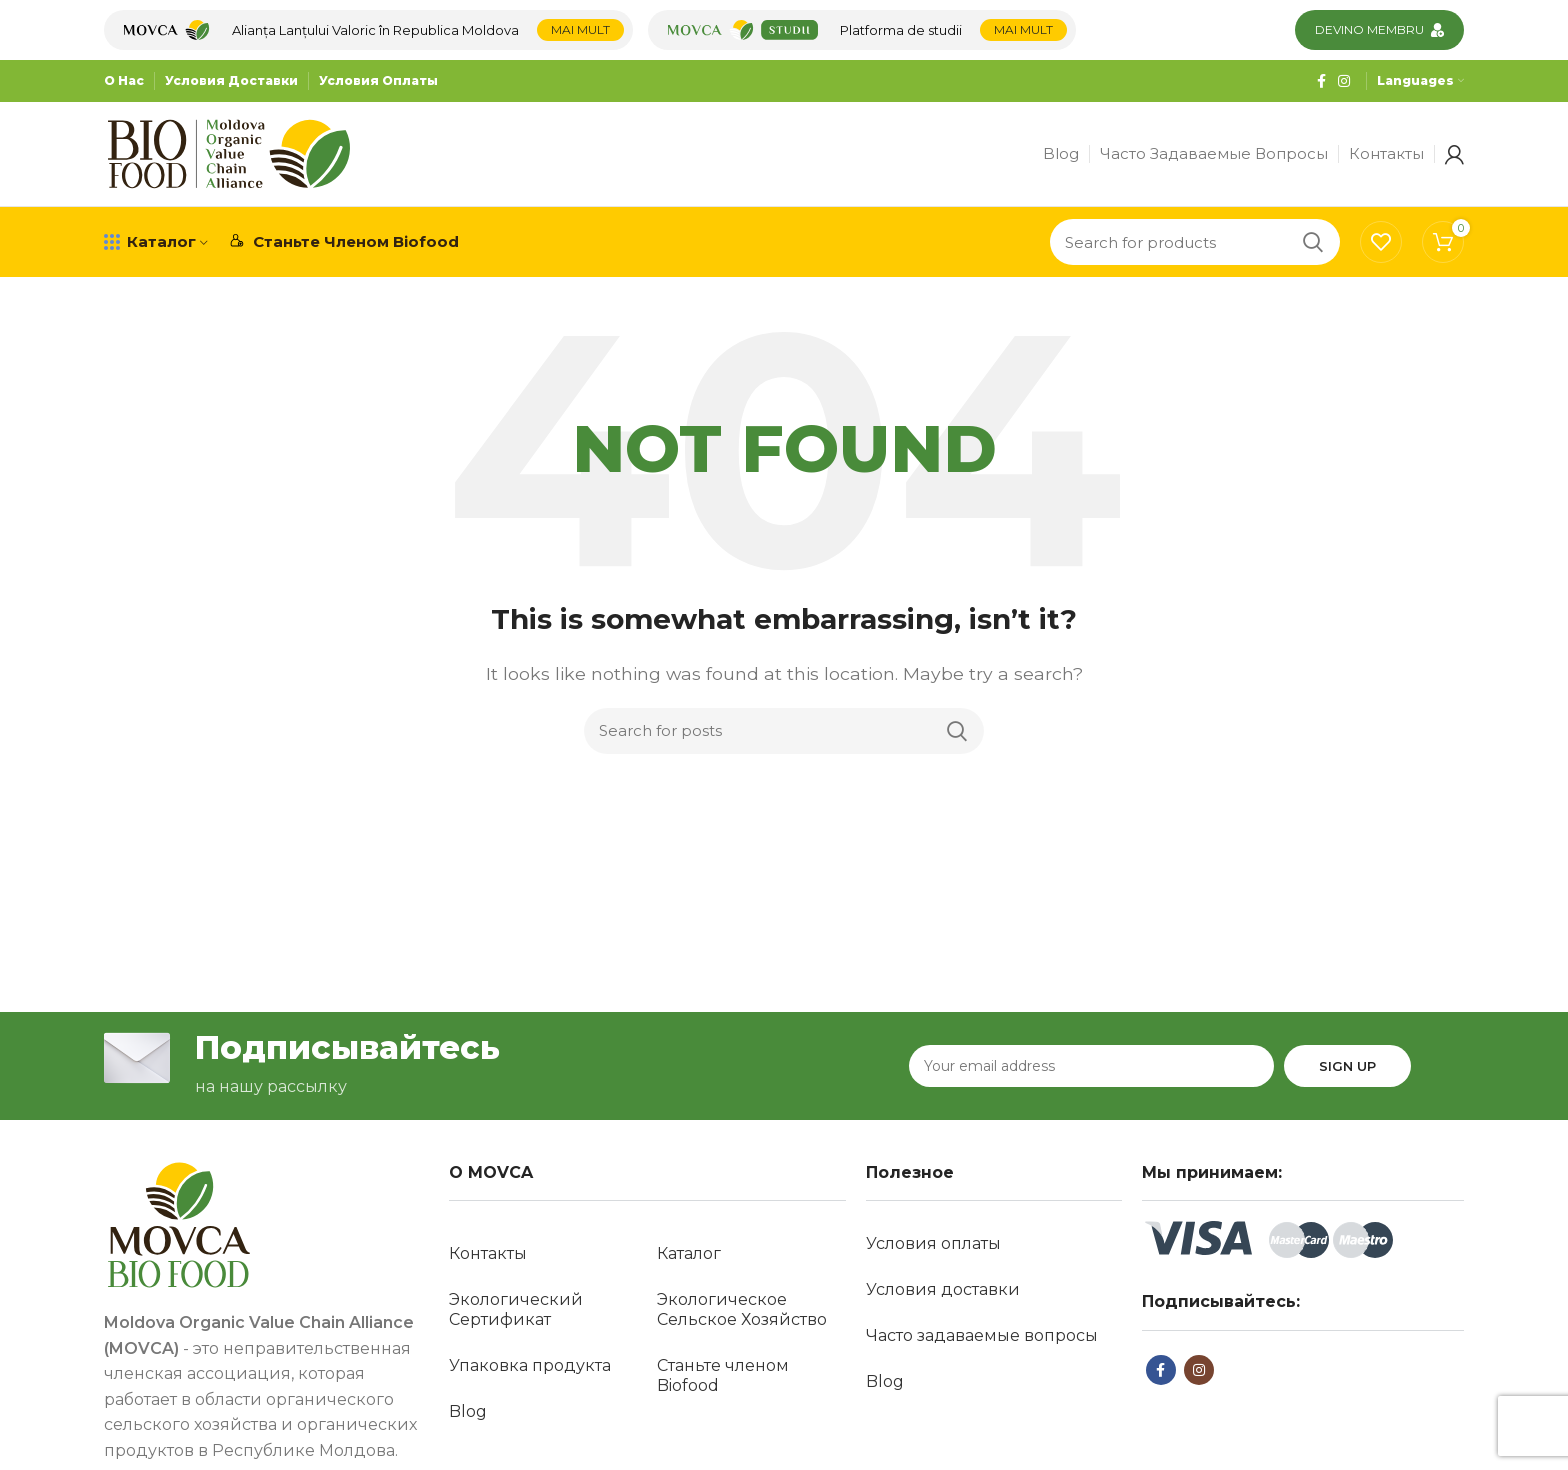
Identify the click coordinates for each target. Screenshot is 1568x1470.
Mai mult (580, 29)
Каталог (689, 1253)
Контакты (488, 1253)
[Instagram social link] (1344, 81)
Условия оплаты (933, 1243)
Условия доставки (943, 1289)
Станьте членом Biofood (723, 1375)
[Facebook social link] (1321, 81)
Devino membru (1369, 29)
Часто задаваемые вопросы (982, 1335)
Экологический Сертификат (516, 1309)
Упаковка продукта (530, 1365)
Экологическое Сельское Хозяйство (742, 1309)
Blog (468, 1411)
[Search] (1195, 242)
